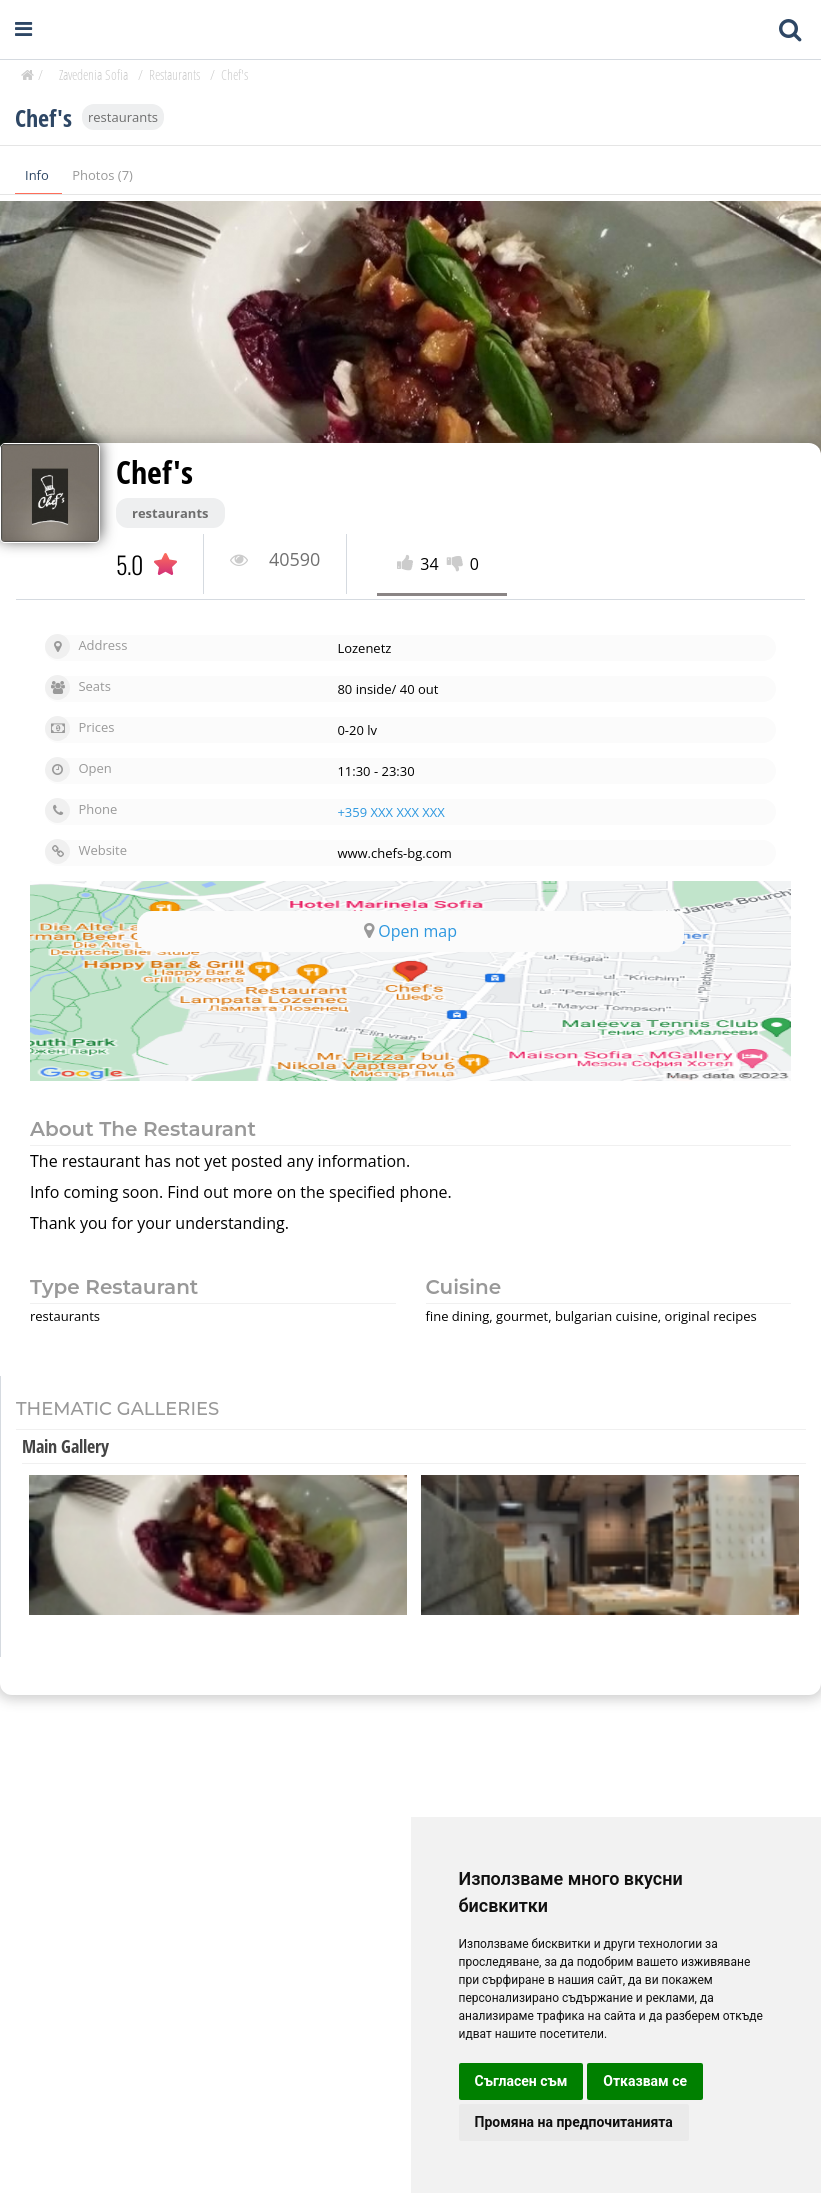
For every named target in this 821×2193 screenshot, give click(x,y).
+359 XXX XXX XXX (390, 812)
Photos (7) (102, 176)
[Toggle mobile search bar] (790, 30)
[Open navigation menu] (23, 29)
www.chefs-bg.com (394, 853)
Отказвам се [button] (645, 2081)
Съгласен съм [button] (521, 2081)
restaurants (123, 118)
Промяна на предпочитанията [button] (574, 2122)
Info (38, 176)
